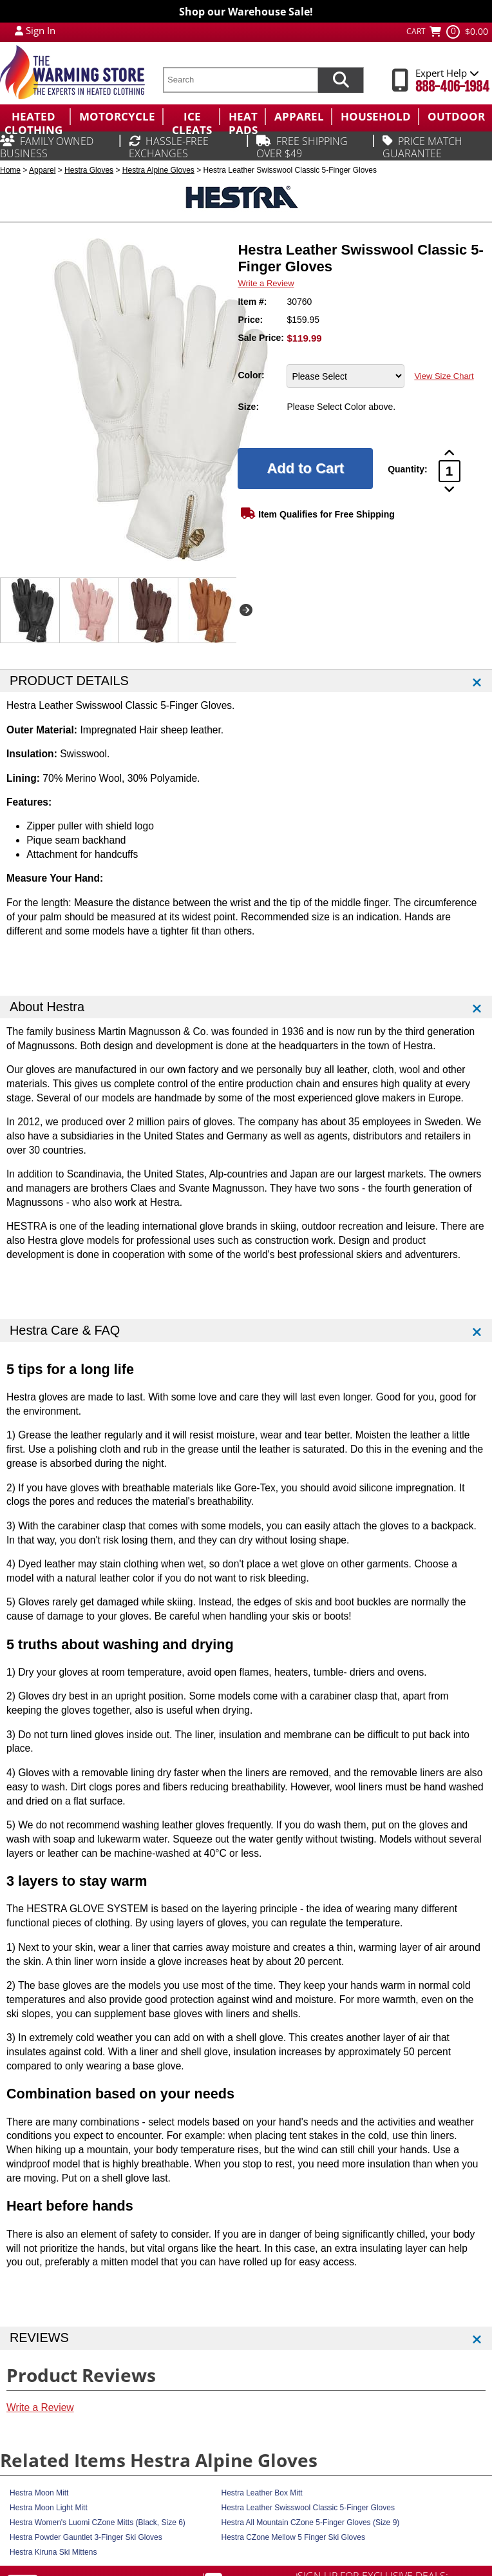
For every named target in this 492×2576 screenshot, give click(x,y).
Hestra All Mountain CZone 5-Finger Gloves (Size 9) (311, 2522)
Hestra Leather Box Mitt (262, 2492)
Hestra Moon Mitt (39, 2492)
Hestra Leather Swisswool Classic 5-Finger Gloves (308, 2507)
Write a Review (266, 283)
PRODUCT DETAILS (69, 680)
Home (10, 170)
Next (246, 610)
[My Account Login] (19, 30)
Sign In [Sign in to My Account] (40, 30)
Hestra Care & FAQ (65, 1330)
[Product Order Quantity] (449, 471)
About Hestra (47, 1007)
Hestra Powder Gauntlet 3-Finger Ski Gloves (86, 2537)
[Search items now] (340, 80)
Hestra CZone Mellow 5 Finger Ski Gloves (293, 2537)
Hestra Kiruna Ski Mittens (53, 2552)
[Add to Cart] (305, 468)
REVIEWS (39, 2337)
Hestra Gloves (88, 170)
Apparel (42, 170)
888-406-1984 (452, 87)
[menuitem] (35, 116)
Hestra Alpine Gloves (158, 170)
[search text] (240, 80)
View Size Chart (443, 376)
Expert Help (447, 72)
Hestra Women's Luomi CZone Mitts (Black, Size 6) (97, 2522)
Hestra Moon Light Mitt (49, 2507)
